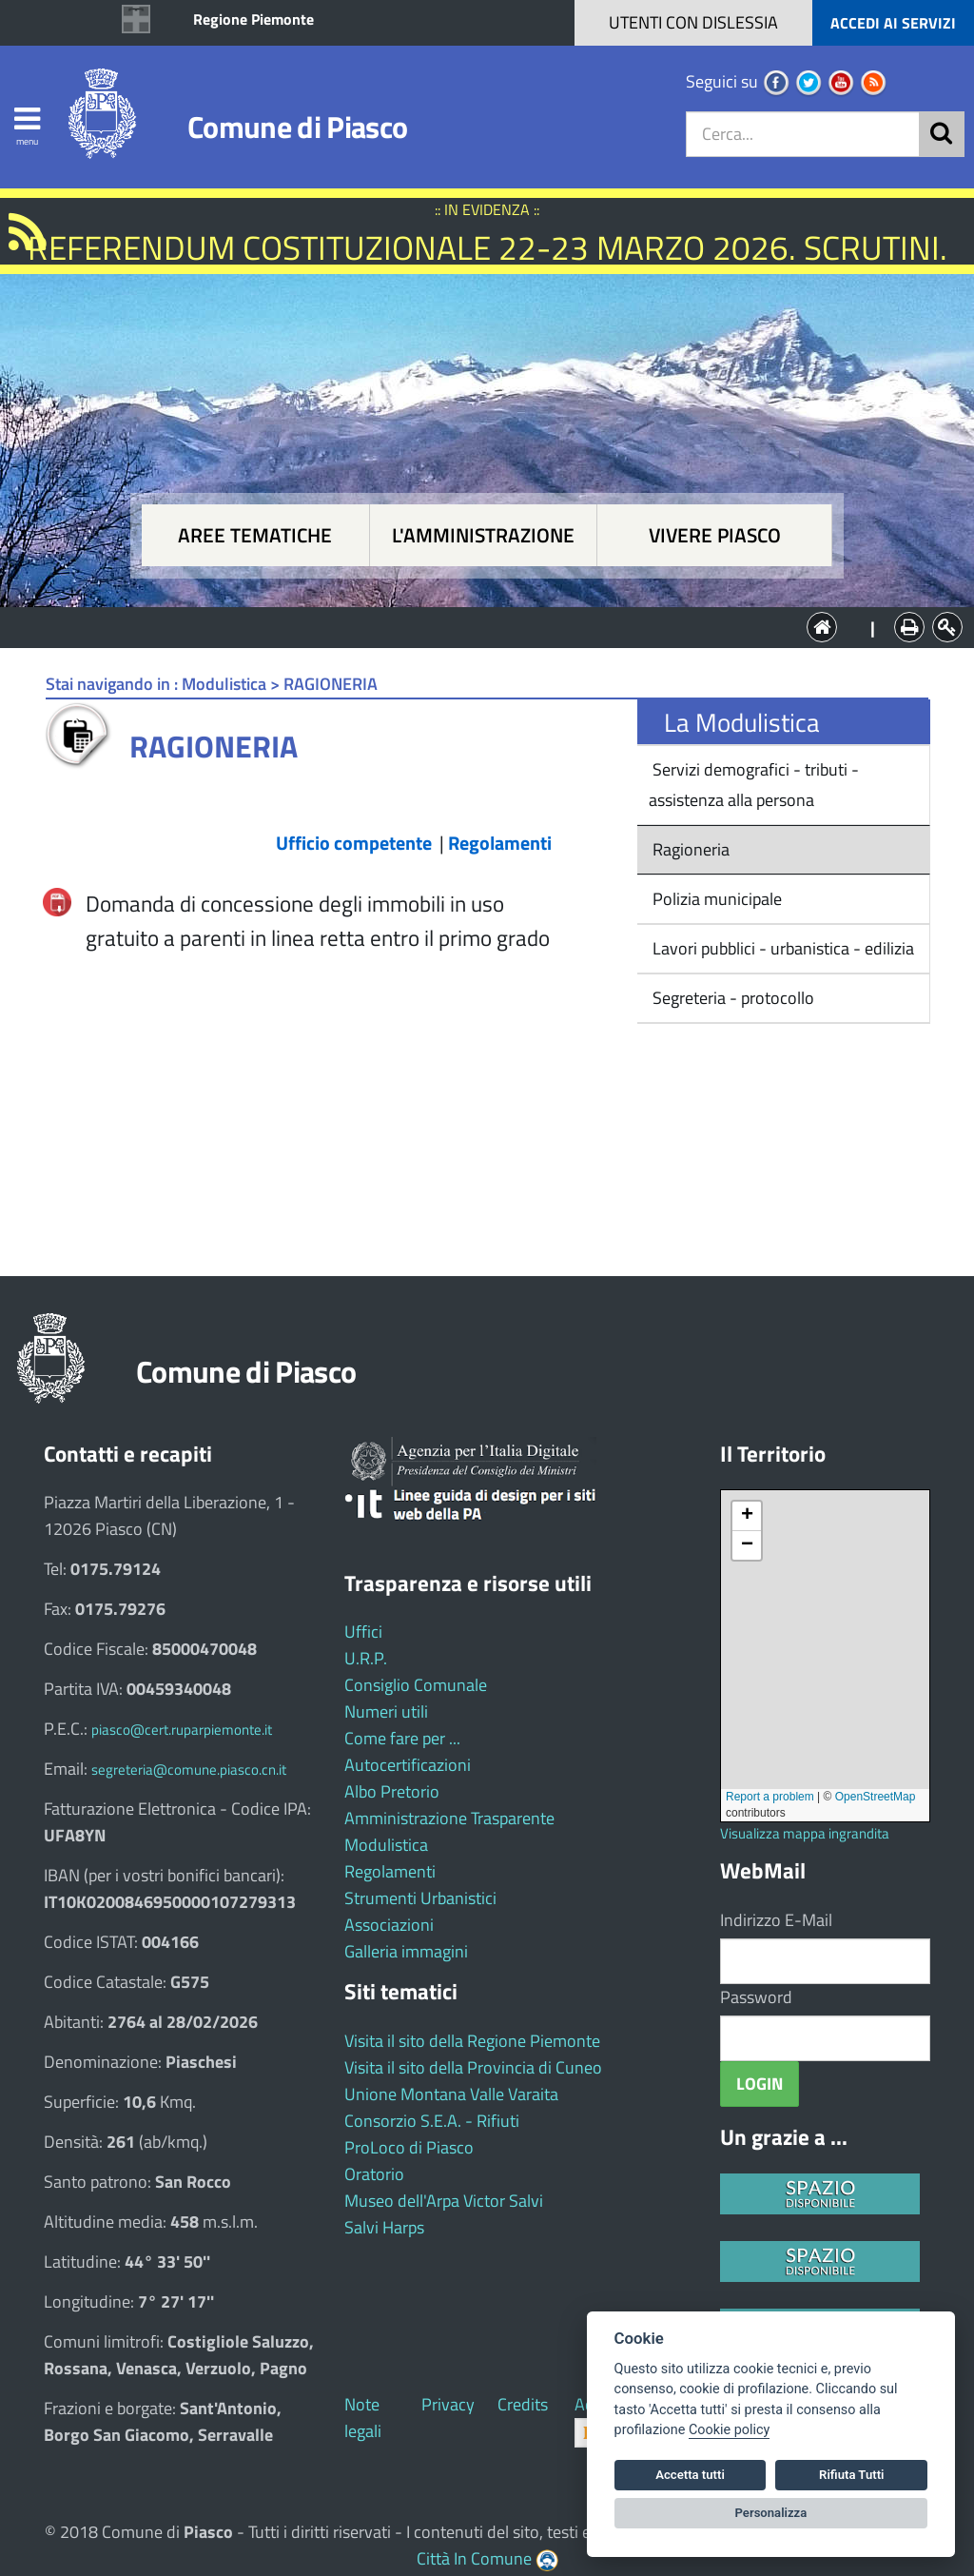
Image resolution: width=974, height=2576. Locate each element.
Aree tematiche (255, 535)
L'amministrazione (483, 535)
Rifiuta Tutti (851, 2475)
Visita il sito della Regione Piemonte (472, 2041)
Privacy (448, 2404)
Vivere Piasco (715, 535)
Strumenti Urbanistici (420, 1898)
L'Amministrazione (472, 626)
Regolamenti (390, 1871)
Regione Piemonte (253, 19)
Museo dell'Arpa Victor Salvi (443, 2200)
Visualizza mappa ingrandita (804, 1833)
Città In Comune (474, 2558)
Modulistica (386, 1845)
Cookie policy (729, 2430)
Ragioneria (689, 849)
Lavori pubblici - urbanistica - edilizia (781, 948)
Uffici (363, 1631)
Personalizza (771, 2513)
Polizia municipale (715, 899)
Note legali (362, 2417)
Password (756, 1997)
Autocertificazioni (407, 1765)
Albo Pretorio (391, 1791)
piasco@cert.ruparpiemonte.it (181, 1729)
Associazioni (389, 1924)
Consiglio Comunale (415, 1685)
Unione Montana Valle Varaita (451, 2094)
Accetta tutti (690, 2475)
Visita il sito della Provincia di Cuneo (473, 2067)
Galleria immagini (406, 1951)
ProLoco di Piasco (409, 2147)
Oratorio (374, 2174)
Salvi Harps (384, 2227)
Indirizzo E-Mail (776, 1920)
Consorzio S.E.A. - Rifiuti (431, 2121)
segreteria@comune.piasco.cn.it (188, 1769)
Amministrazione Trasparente (449, 1818)
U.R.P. (365, 1658)
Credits (522, 2404)
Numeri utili (386, 1711)
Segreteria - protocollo (731, 998)
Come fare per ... (402, 1738)
